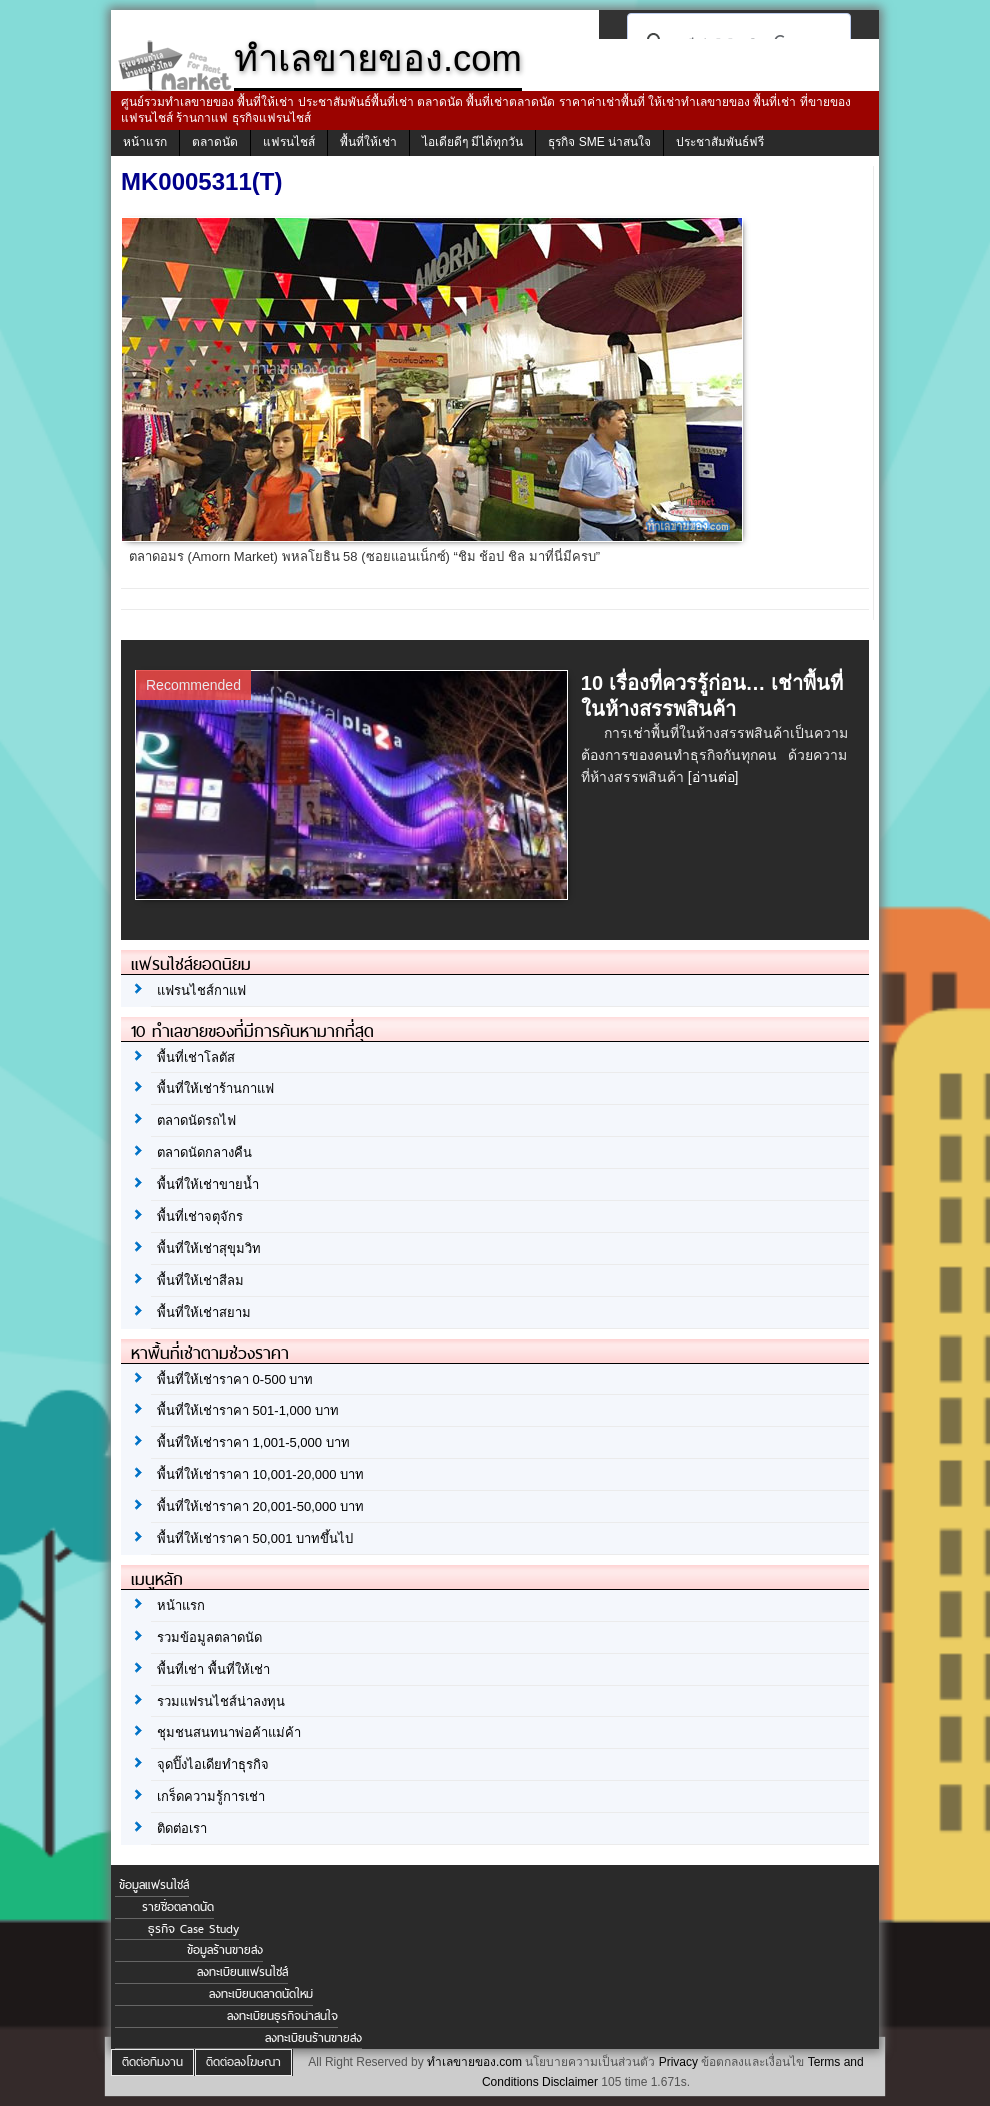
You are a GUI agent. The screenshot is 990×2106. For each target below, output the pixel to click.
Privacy (678, 2062)
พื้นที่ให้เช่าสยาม (204, 1312)
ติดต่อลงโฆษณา (243, 2062)
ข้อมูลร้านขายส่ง (225, 1950)
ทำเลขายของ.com (474, 2062)
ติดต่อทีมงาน (152, 2062)
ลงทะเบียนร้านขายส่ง (313, 2038)
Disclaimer (570, 2082)
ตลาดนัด (215, 142)
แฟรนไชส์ (289, 142)
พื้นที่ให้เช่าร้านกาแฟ (215, 1088)
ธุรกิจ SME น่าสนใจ (599, 142)
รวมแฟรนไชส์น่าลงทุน (221, 1701)
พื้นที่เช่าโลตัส (196, 1057)
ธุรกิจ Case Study (193, 1929)
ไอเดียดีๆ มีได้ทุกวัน (472, 142)
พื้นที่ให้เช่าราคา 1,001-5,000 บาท (253, 1442)
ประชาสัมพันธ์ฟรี (720, 142)
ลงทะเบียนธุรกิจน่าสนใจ (282, 2016)
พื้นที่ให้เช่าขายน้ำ (208, 1184)
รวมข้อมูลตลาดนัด (209, 1637)
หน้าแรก (145, 142)
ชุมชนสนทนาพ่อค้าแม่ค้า (229, 1732)
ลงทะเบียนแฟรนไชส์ (242, 1972)
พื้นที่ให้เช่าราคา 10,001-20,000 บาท (260, 1474)
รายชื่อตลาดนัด (178, 1907)
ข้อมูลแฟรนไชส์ (154, 1885)
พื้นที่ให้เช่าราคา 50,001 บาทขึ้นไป (255, 1538)
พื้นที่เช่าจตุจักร (200, 1216)
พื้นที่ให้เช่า (368, 142)
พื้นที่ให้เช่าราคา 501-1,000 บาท (248, 1410)
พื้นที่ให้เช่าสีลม (200, 1280)
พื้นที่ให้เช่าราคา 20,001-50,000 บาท (260, 1506)
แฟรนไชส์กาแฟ (201, 990)
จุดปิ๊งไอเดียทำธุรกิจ (213, 1764)
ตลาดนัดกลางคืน (204, 1152)
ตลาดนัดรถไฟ (196, 1120)
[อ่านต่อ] (713, 777)
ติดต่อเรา (182, 1828)
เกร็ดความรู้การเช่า (211, 1796)
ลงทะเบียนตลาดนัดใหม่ (261, 1994)
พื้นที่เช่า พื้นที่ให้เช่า (213, 1669)
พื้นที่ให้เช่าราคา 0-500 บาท (235, 1379)
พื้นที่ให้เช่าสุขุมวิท (209, 1248)
